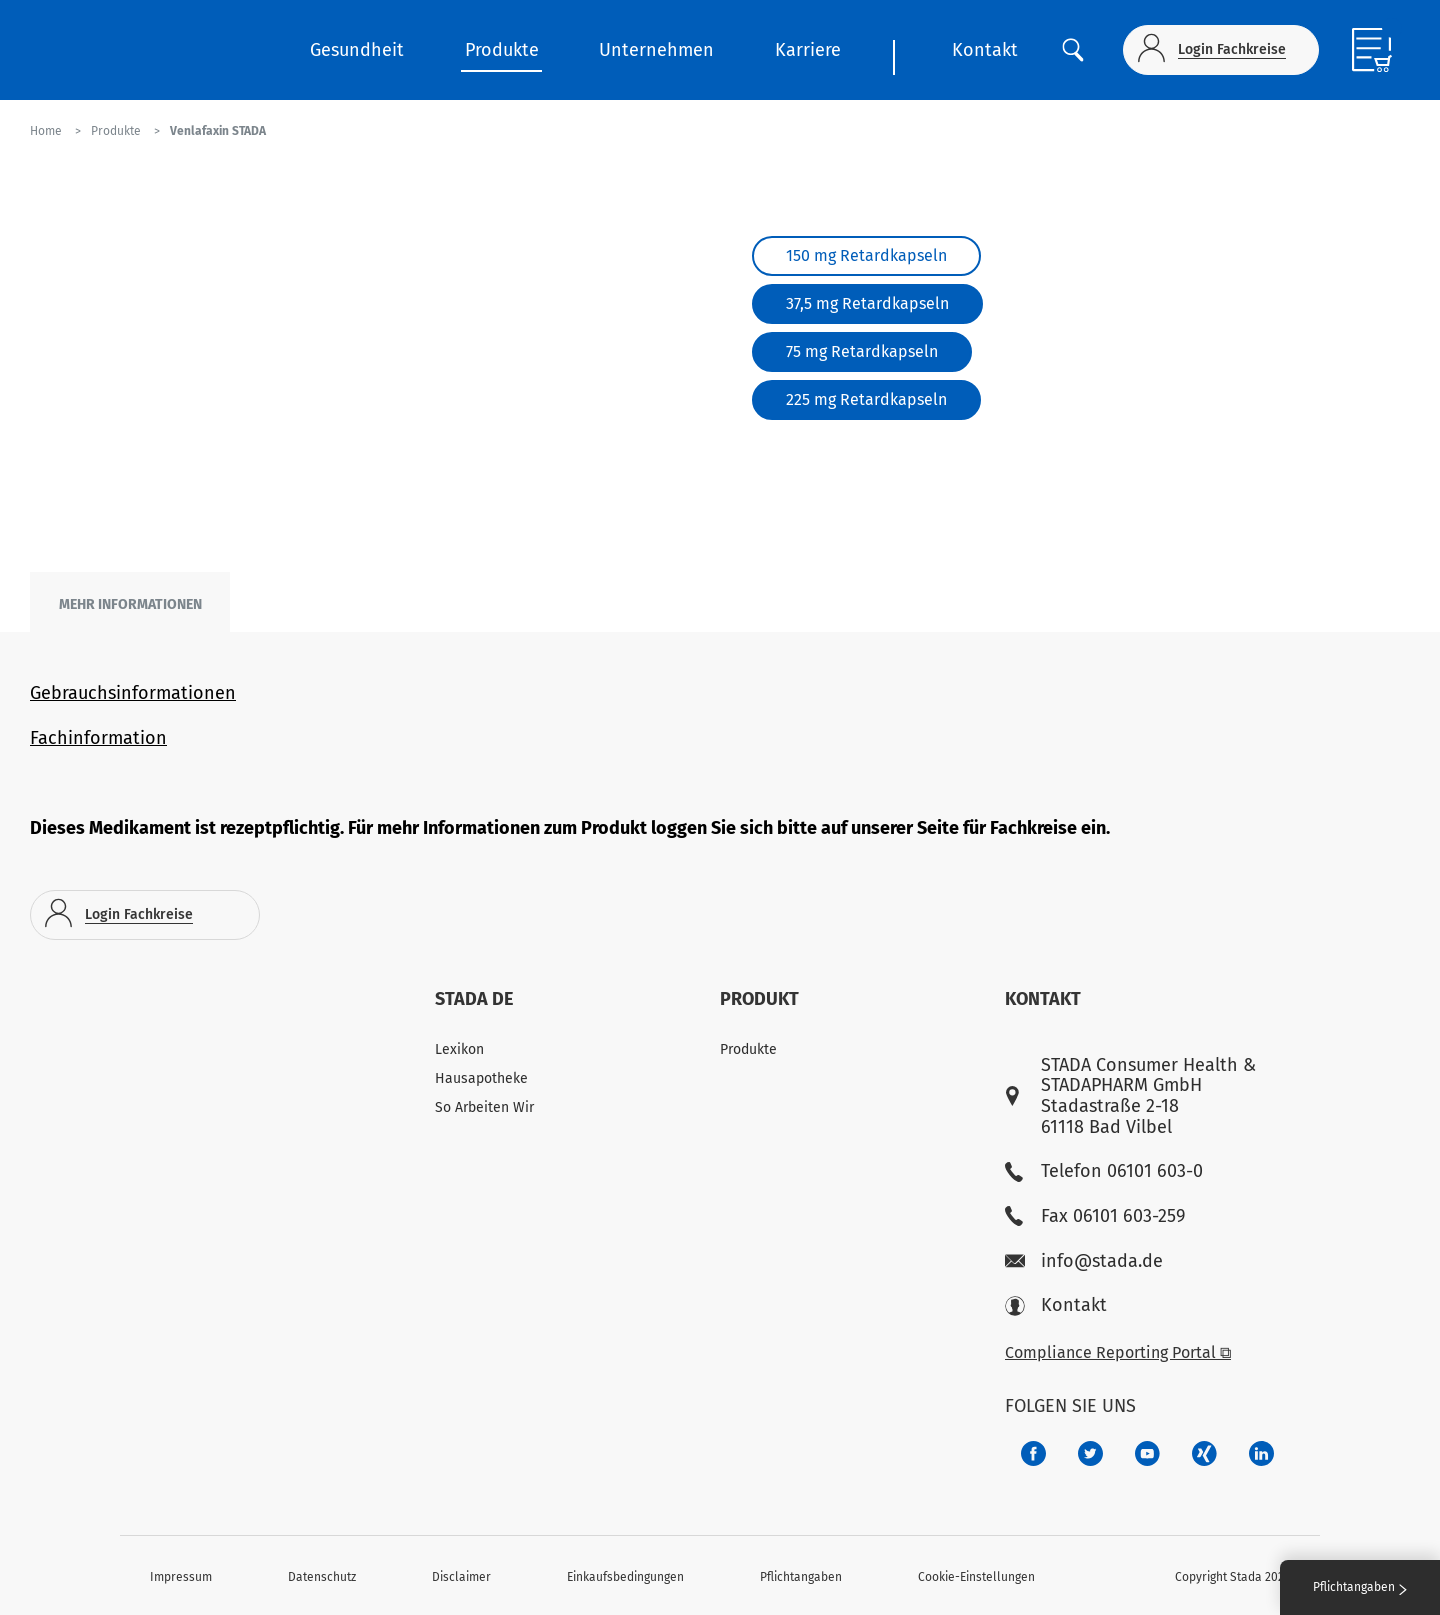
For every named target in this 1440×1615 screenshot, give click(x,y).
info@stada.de (1084, 1261)
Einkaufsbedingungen (625, 1577)
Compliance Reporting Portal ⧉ (1118, 1352)
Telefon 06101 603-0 (1104, 1171)
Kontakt (985, 50)
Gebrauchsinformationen (133, 693)
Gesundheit (357, 50)
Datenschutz (322, 1577)
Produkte (502, 50)
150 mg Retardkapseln (866, 255)
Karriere (808, 50)
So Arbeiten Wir (484, 1107)
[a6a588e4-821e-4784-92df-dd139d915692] (1090, 1453)
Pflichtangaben (801, 1577)
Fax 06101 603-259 (1095, 1216)
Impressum (181, 1577)
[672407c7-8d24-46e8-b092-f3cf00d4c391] (1033, 1453)
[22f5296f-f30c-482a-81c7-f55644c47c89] (1204, 1453)
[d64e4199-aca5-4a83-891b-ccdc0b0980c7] (1261, 1453)
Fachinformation (98, 738)
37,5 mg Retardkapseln (867, 303)
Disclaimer (461, 1577)
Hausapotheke (481, 1078)
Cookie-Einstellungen (976, 1577)
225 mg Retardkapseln (866, 399)
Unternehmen (656, 50)
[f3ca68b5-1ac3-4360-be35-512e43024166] (1147, 1453)
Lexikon (459, 1049)
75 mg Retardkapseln (862, 351)
